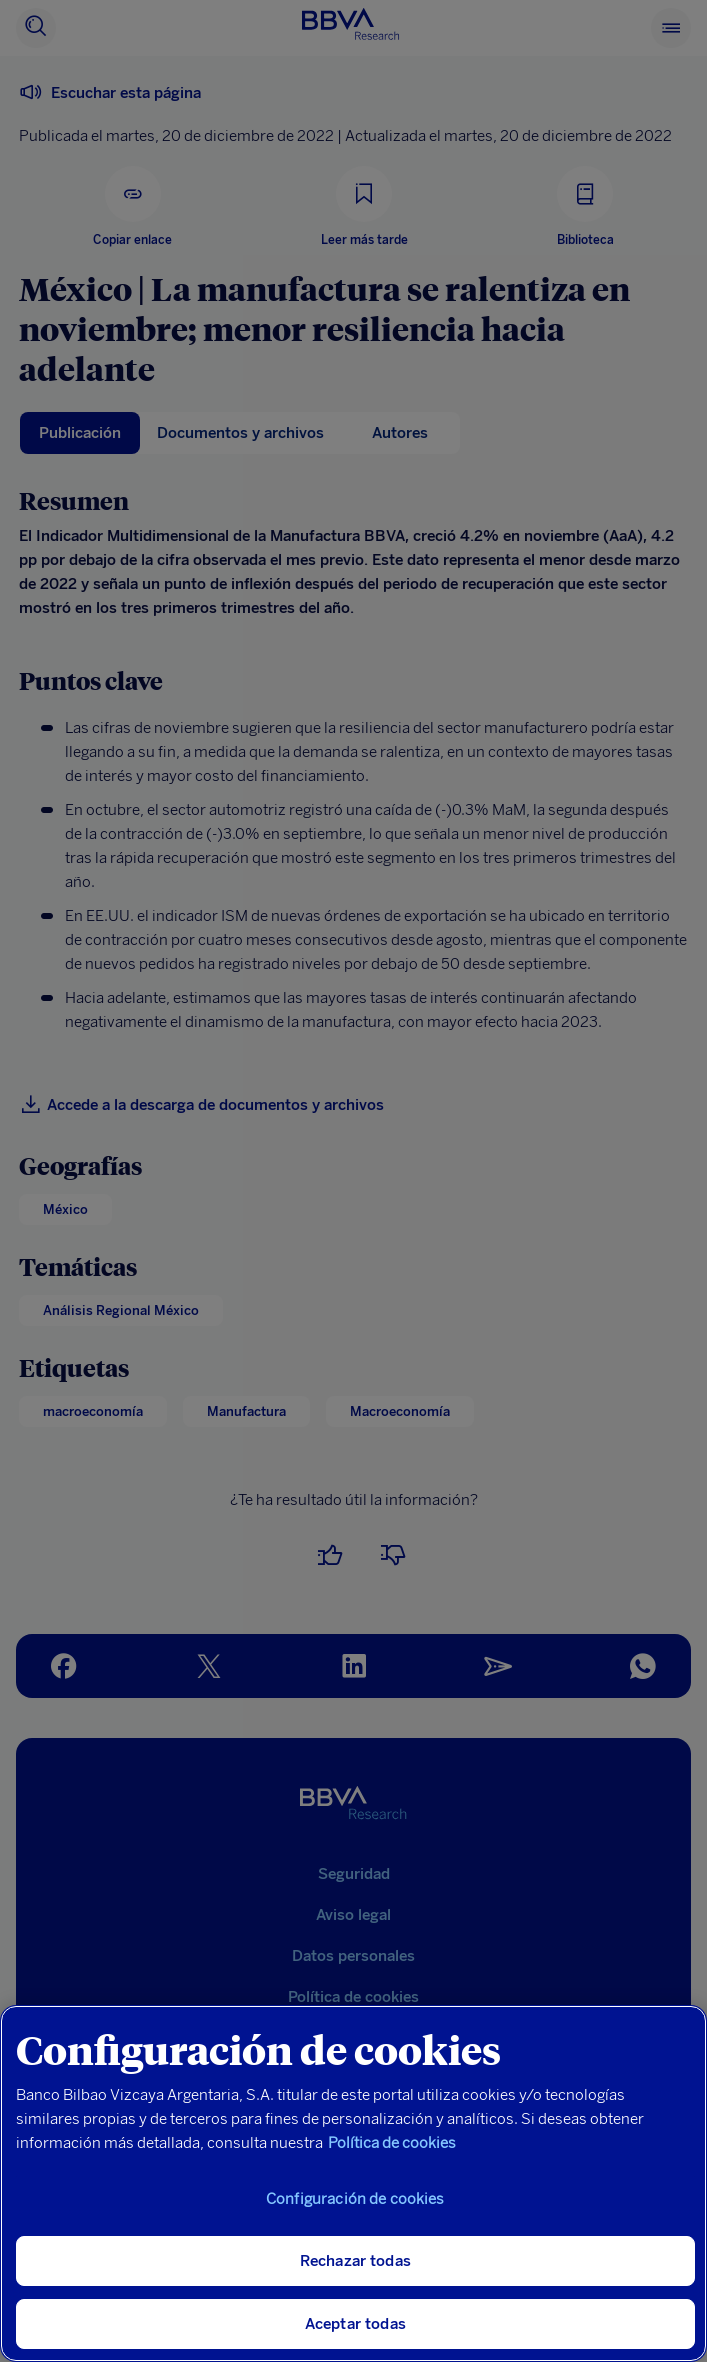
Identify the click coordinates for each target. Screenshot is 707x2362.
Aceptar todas (355, 2324)
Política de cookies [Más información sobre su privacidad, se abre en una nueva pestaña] (392, 2143)
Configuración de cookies (355, 2199)
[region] (353, 2183)
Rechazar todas (355, 2261)
